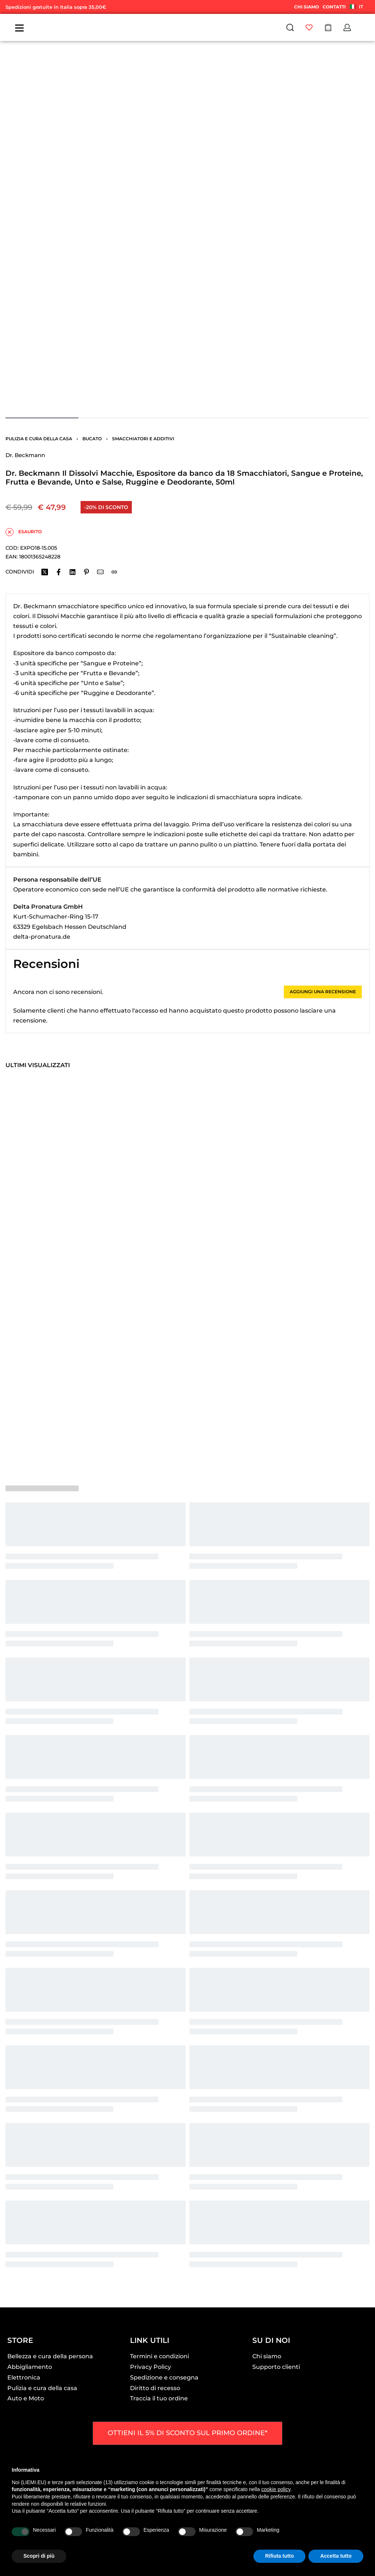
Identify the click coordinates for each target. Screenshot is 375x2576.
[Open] (19, 28)
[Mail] (100, 572)
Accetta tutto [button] (336, 2556)
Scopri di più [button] (39, 2556)
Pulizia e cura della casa (38, 438)
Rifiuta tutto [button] (279, 2556)
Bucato (92, 438)
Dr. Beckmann (25, 455)
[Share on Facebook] (58, 572)
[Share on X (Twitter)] (44, 572)
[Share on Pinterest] (86, 572)
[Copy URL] (114, 572)
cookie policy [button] (275, 2489)
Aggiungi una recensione (323, 991)
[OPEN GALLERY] (187, 228)
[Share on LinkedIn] (72, 572)
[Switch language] (357, 7)
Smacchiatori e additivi (143, 438)
